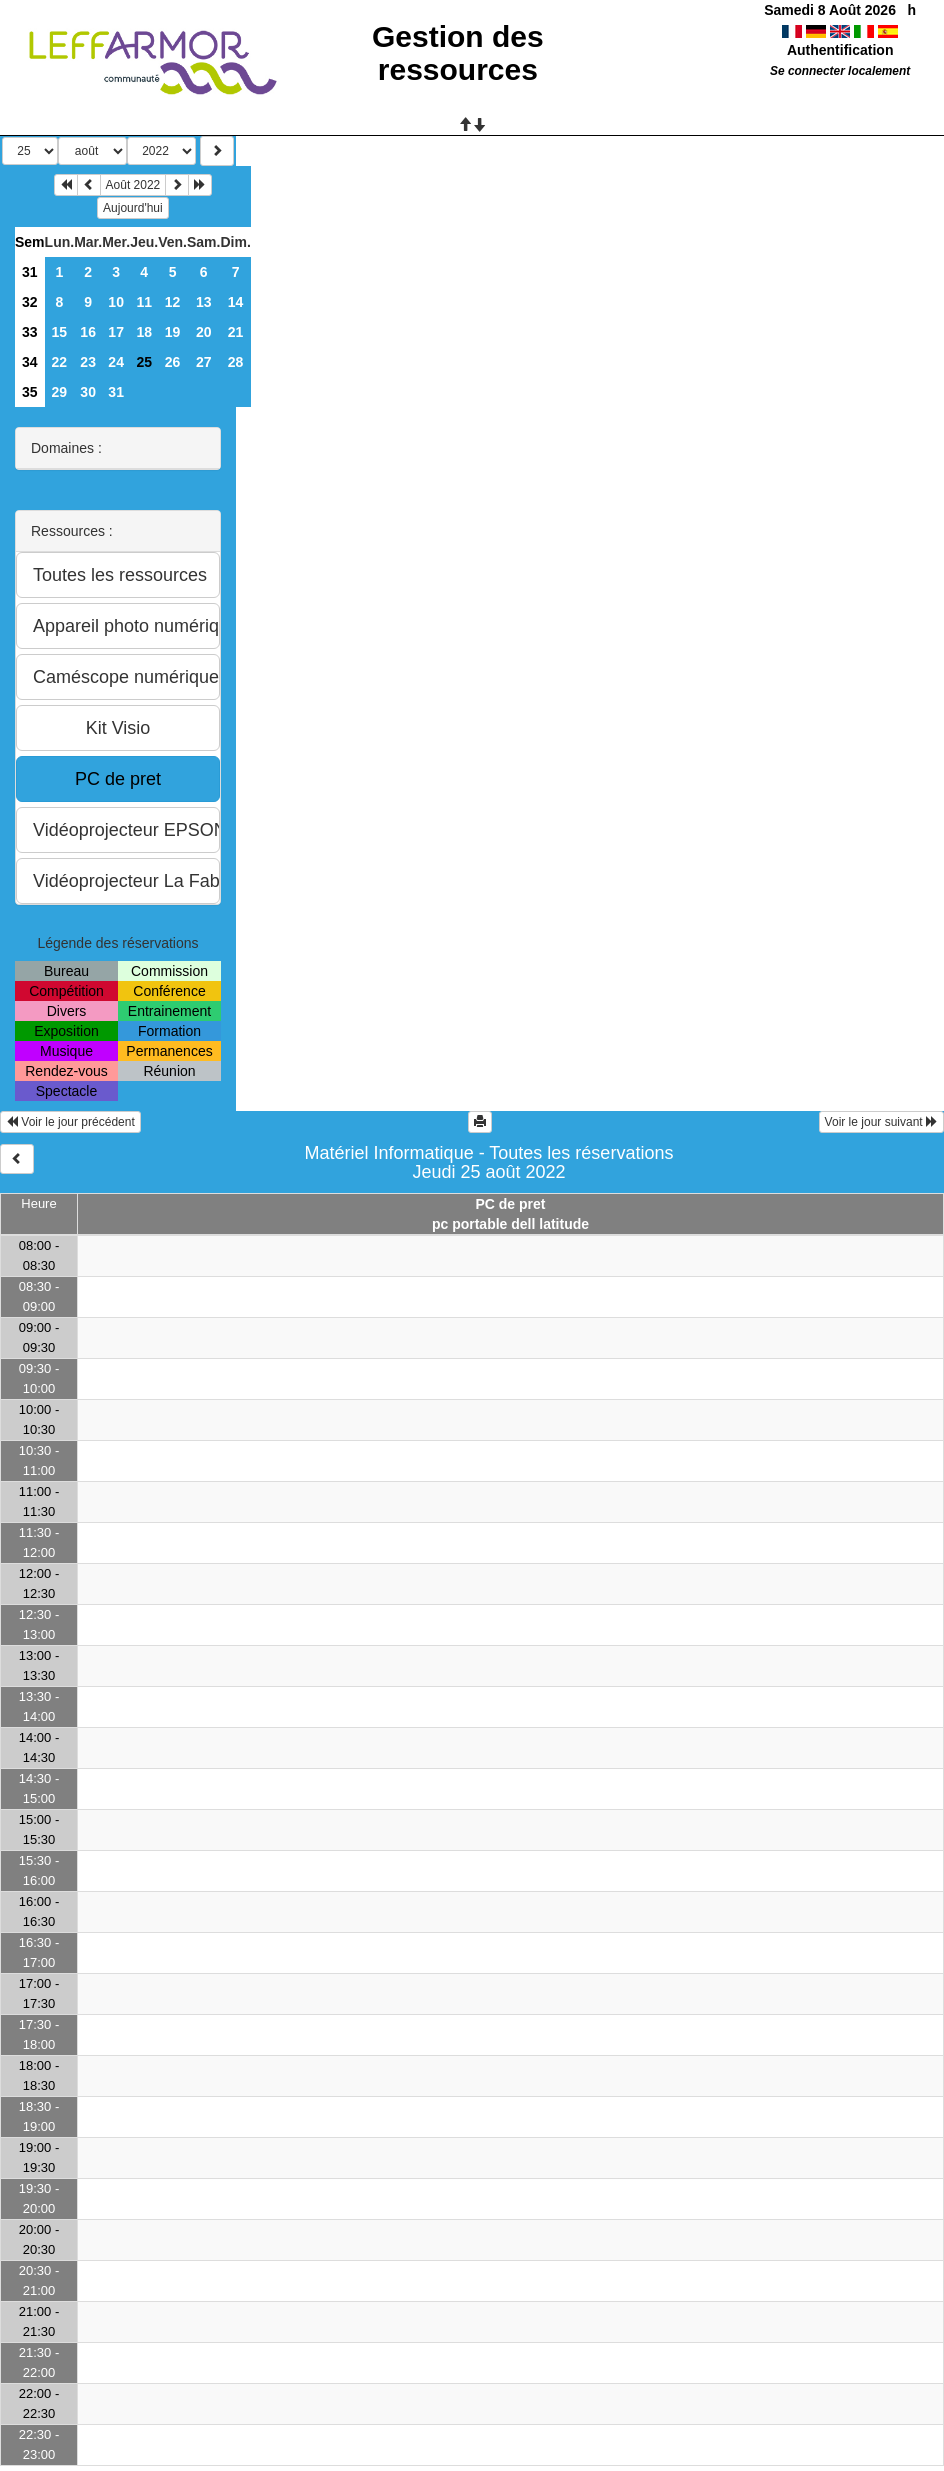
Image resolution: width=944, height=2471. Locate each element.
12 (173, 302)
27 (204, 362)
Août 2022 (133, 185)
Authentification (840, 50)
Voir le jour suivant (881, 1122)
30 (88, 392)
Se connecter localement (840, 71)
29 (60, 392)
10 (116, 302)
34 (30, 362)
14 (236, 302)
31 (30, 272)
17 (116, 332)
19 (173, 332)
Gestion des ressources (458, 53)
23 (88, 362)
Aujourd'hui (133, 208)
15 (60, 332)
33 (30, 332)
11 (144, 302)
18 (144, 332)
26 (173, 362)
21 (236, 332)
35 (30, 392)
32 (30, 302)
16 (88, 332)
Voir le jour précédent (70, 1122)
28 (236, 362)
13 (204, 302)
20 (204, 332)
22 (60, 362)
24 (116, 362)
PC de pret (510, 1204)
